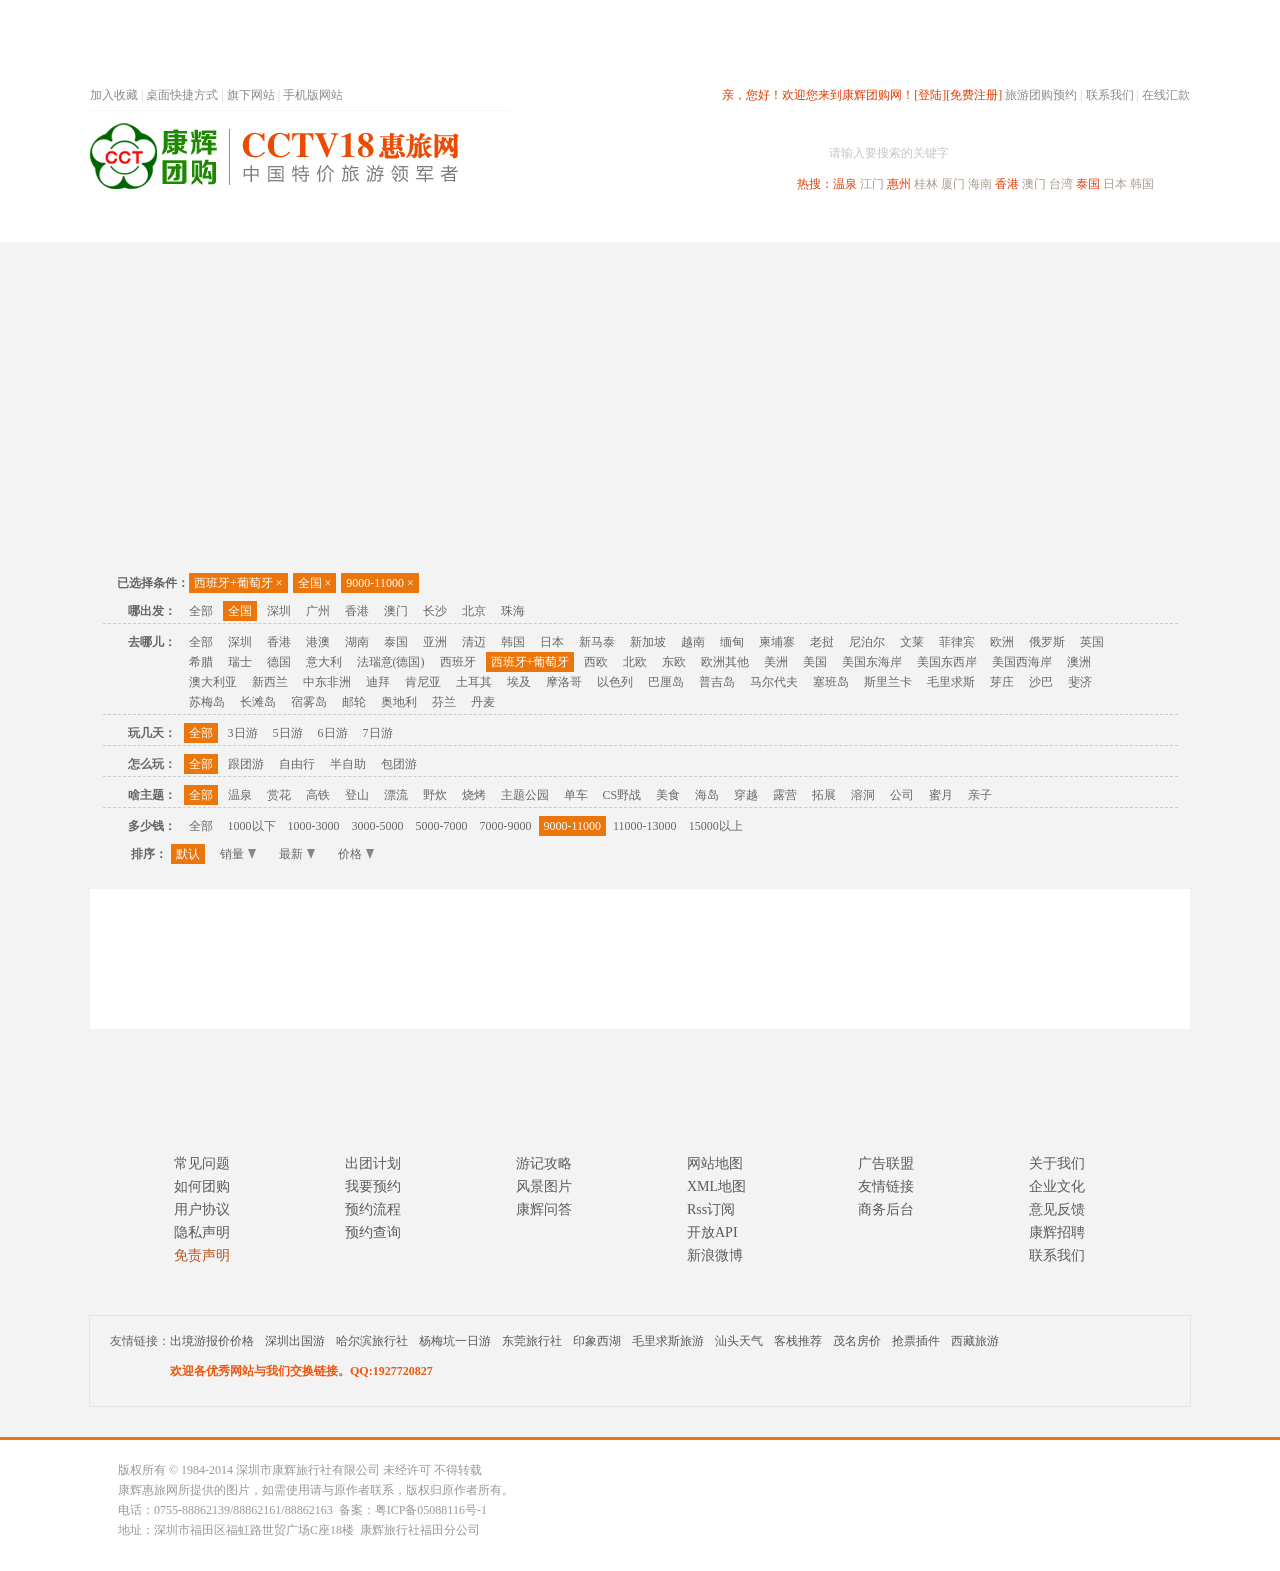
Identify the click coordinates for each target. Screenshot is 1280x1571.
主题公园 (525, 795)
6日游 (333, 733)
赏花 (279, 795)
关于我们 (1057, 1163)
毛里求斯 (951, 682)
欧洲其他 (725, 662)
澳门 (1034, 184)
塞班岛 (831, 682)
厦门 (953, 184)
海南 (980, 184)
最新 (297, 854)
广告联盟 (886, 1163)
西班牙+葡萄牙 (238, 583)
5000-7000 (442, 826)
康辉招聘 (1057, 1232)
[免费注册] (974, 95)
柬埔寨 (777, 642)
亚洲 (435, 642)
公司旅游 (1142, 223)
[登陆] (930, 95)
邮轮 (354, 702)
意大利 (324, 662)
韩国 (1142, 184)
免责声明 (202, 1255)
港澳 (318, 642)
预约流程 (373, 1209)
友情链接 (886, 1186)
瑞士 (240, 662)
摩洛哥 (564, 682)
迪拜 (378, 682)
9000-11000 (379, 583)
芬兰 (444, 702)
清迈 (474, 642)
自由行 (297, 764)
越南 (693, 642)
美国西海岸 (1022, 662)
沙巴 (1041, 682)
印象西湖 (597, 1341)
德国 (279, 662)
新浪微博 (715, 1255)
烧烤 (474, 795)
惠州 (899, 184)
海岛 (707, 795)
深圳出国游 (295, 1341)
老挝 (822, 642)
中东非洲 (327, 682)
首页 (360, 223)
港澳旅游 (796, 223)
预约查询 (373, 1232)
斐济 (1080, 682)
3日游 (243, 733)
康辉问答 (544, 1209)
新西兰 (270, 682)
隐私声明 (202, 1232)
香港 (1007, 184)
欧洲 (1002, 642)
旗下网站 (251, 95)
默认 (188, 854)
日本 (1115, 184)
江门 (872, 184)
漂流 (396, 795)
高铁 (318, 795)
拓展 (824, 795)
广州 (318, 611)
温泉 (845, 184)
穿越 (746, 795)
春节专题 (436, 223)
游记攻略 (544, 1163)
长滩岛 (258, 702)
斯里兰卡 (888, 682)
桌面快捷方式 (182, 95)
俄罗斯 (1047, 642)
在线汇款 (1166, 95)
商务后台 (886, 1209)
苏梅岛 (207, 702)
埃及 (519, 682)
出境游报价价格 (212, 1341)
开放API (712, 1232)
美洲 (776, 662)
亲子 (980, 795)
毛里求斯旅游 (668, 1341)
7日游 (378, 733)
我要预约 (373, 1186)
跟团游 (246, 764)
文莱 (912, 642)
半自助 (348, 764)
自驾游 (969, 223)
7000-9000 (506, 826)
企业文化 (1057, 1186)
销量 (238, 854)
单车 (576, 795)
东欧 (674, 662)
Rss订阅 (711, 1209)
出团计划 (373, 1163)
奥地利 (399, 702)
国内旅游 (706, 223)
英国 (1092, 642)
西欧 (596, 662)
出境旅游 (886, 223)
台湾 (1061, 184)
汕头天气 (739, 1341)
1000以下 (252, 826)
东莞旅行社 (532, 1341)
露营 (785, 795)
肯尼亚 (423, 682)
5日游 (288, 733)
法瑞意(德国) (391, 662)
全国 (315, 583)
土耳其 (474, 682)
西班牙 (458, 662)
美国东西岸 (947, 662)
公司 (902, 795)
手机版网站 (313, 95)
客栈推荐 (798, 1341)
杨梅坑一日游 (455, 1341)
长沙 (435, 611)
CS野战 (622, 795)
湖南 (357, 642)
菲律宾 (957, 642)
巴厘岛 (666, 682)
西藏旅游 (975, 1341)
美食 (668, 795)
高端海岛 (1052, 223)
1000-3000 (314, 826)
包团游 (399, 764)
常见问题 (202, 1163)
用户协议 (202, 1209)
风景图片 (544, 1186)
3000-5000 (378, 826)
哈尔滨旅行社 (372, 1341)
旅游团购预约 (1041, 95)
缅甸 (732, 642)
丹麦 (483, 702)
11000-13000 (645, 826)
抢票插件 (916, 1341)
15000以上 (716, 826)
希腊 (201, 662)
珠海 (513, 611)
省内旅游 (616, 223)
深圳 (279, 611)
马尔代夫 (774, 682)
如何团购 (202, 1186)
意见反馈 (1057, 1209)
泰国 (1088, 184)
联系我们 (1110, 95)
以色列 (615, 682)
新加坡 (648, 642)
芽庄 (1002, 682)
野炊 (435, 795)
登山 (357, 795)
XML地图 (716, 1186)
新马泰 (597, 642)
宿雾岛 (309, 702)
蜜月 (941, 795)
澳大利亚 (213, 682)
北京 (474, 611)
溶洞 (863, 795)
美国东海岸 (872, 662)
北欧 (635, 662)
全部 (201, 611)
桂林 (926, 184)
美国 (815, 662)
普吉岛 (717, 682)
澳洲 (1079, 662)
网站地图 (715, 1163)
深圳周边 (526, 223)
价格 (356, 854)
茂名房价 (857, 1341)
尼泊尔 (867, 642)
